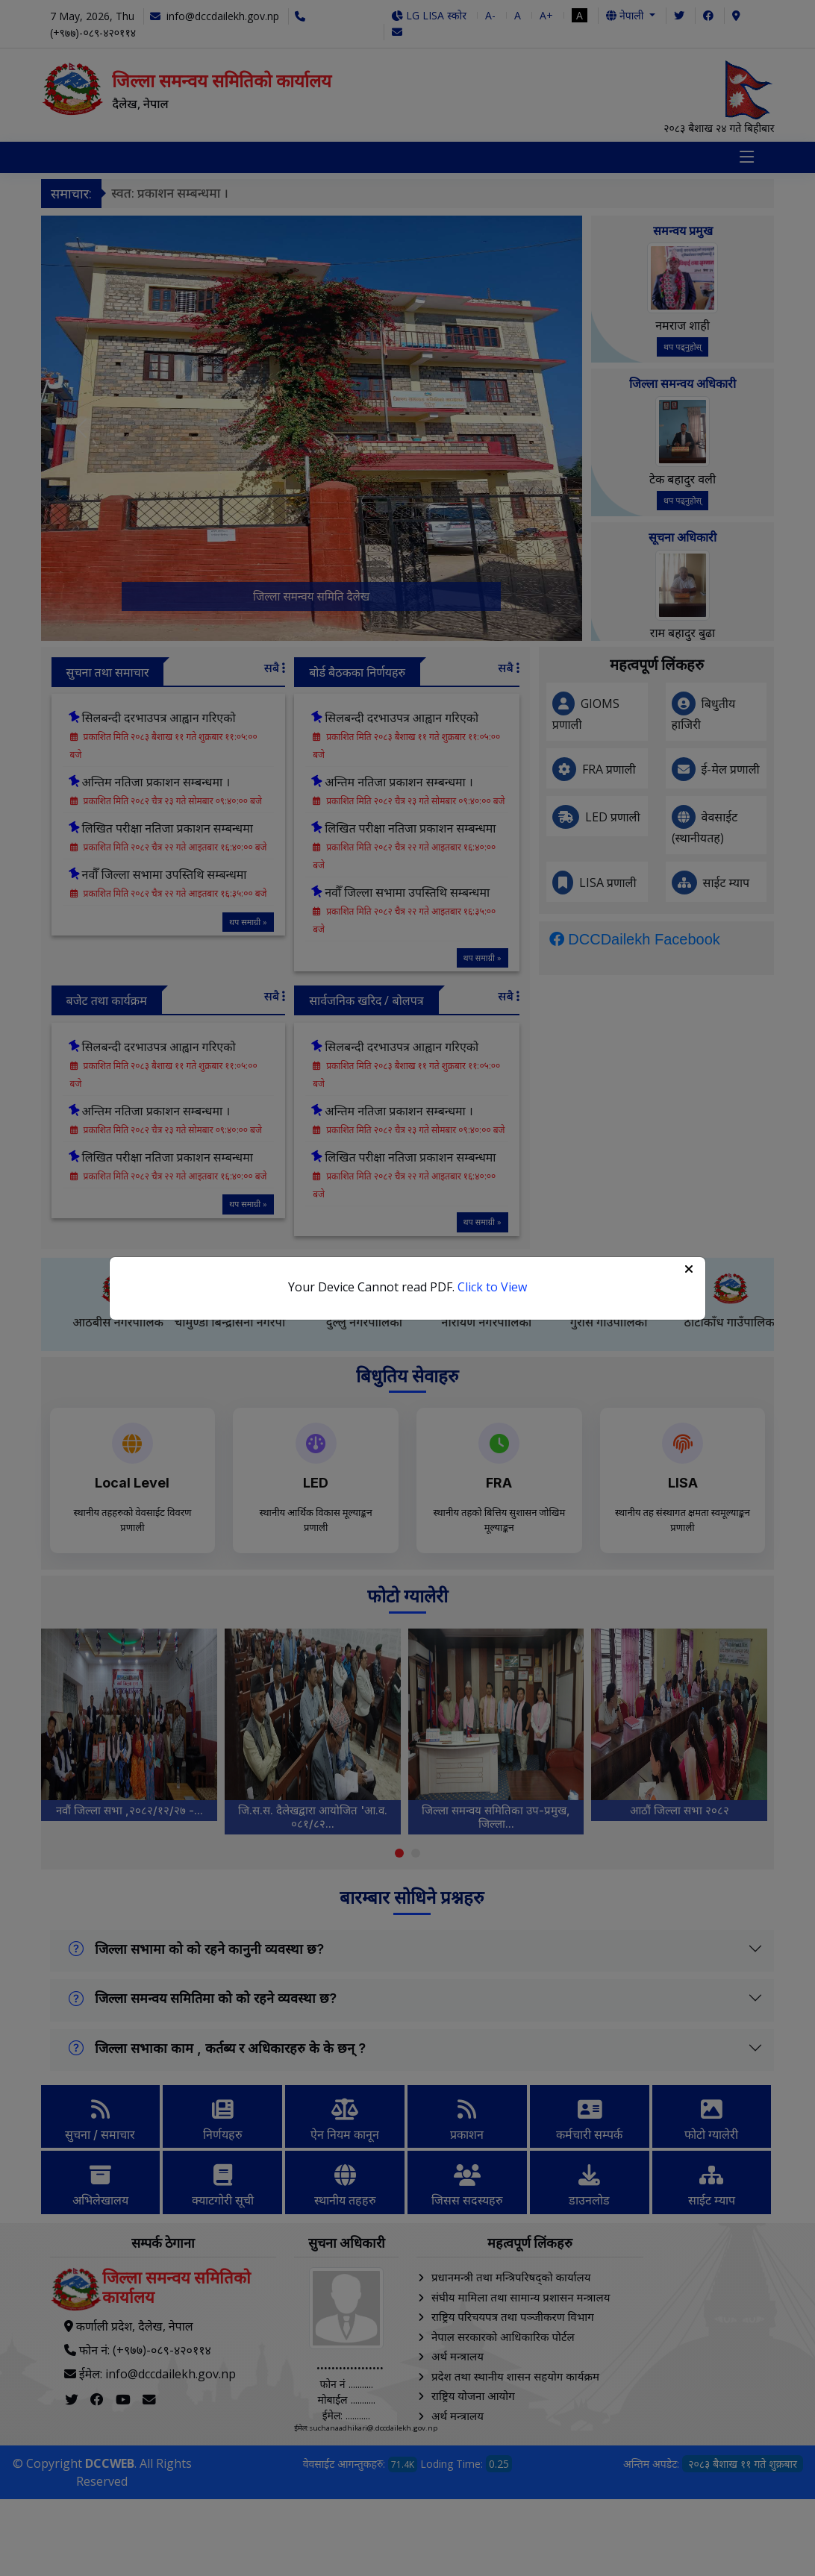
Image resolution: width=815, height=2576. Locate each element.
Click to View (492, 1287)
